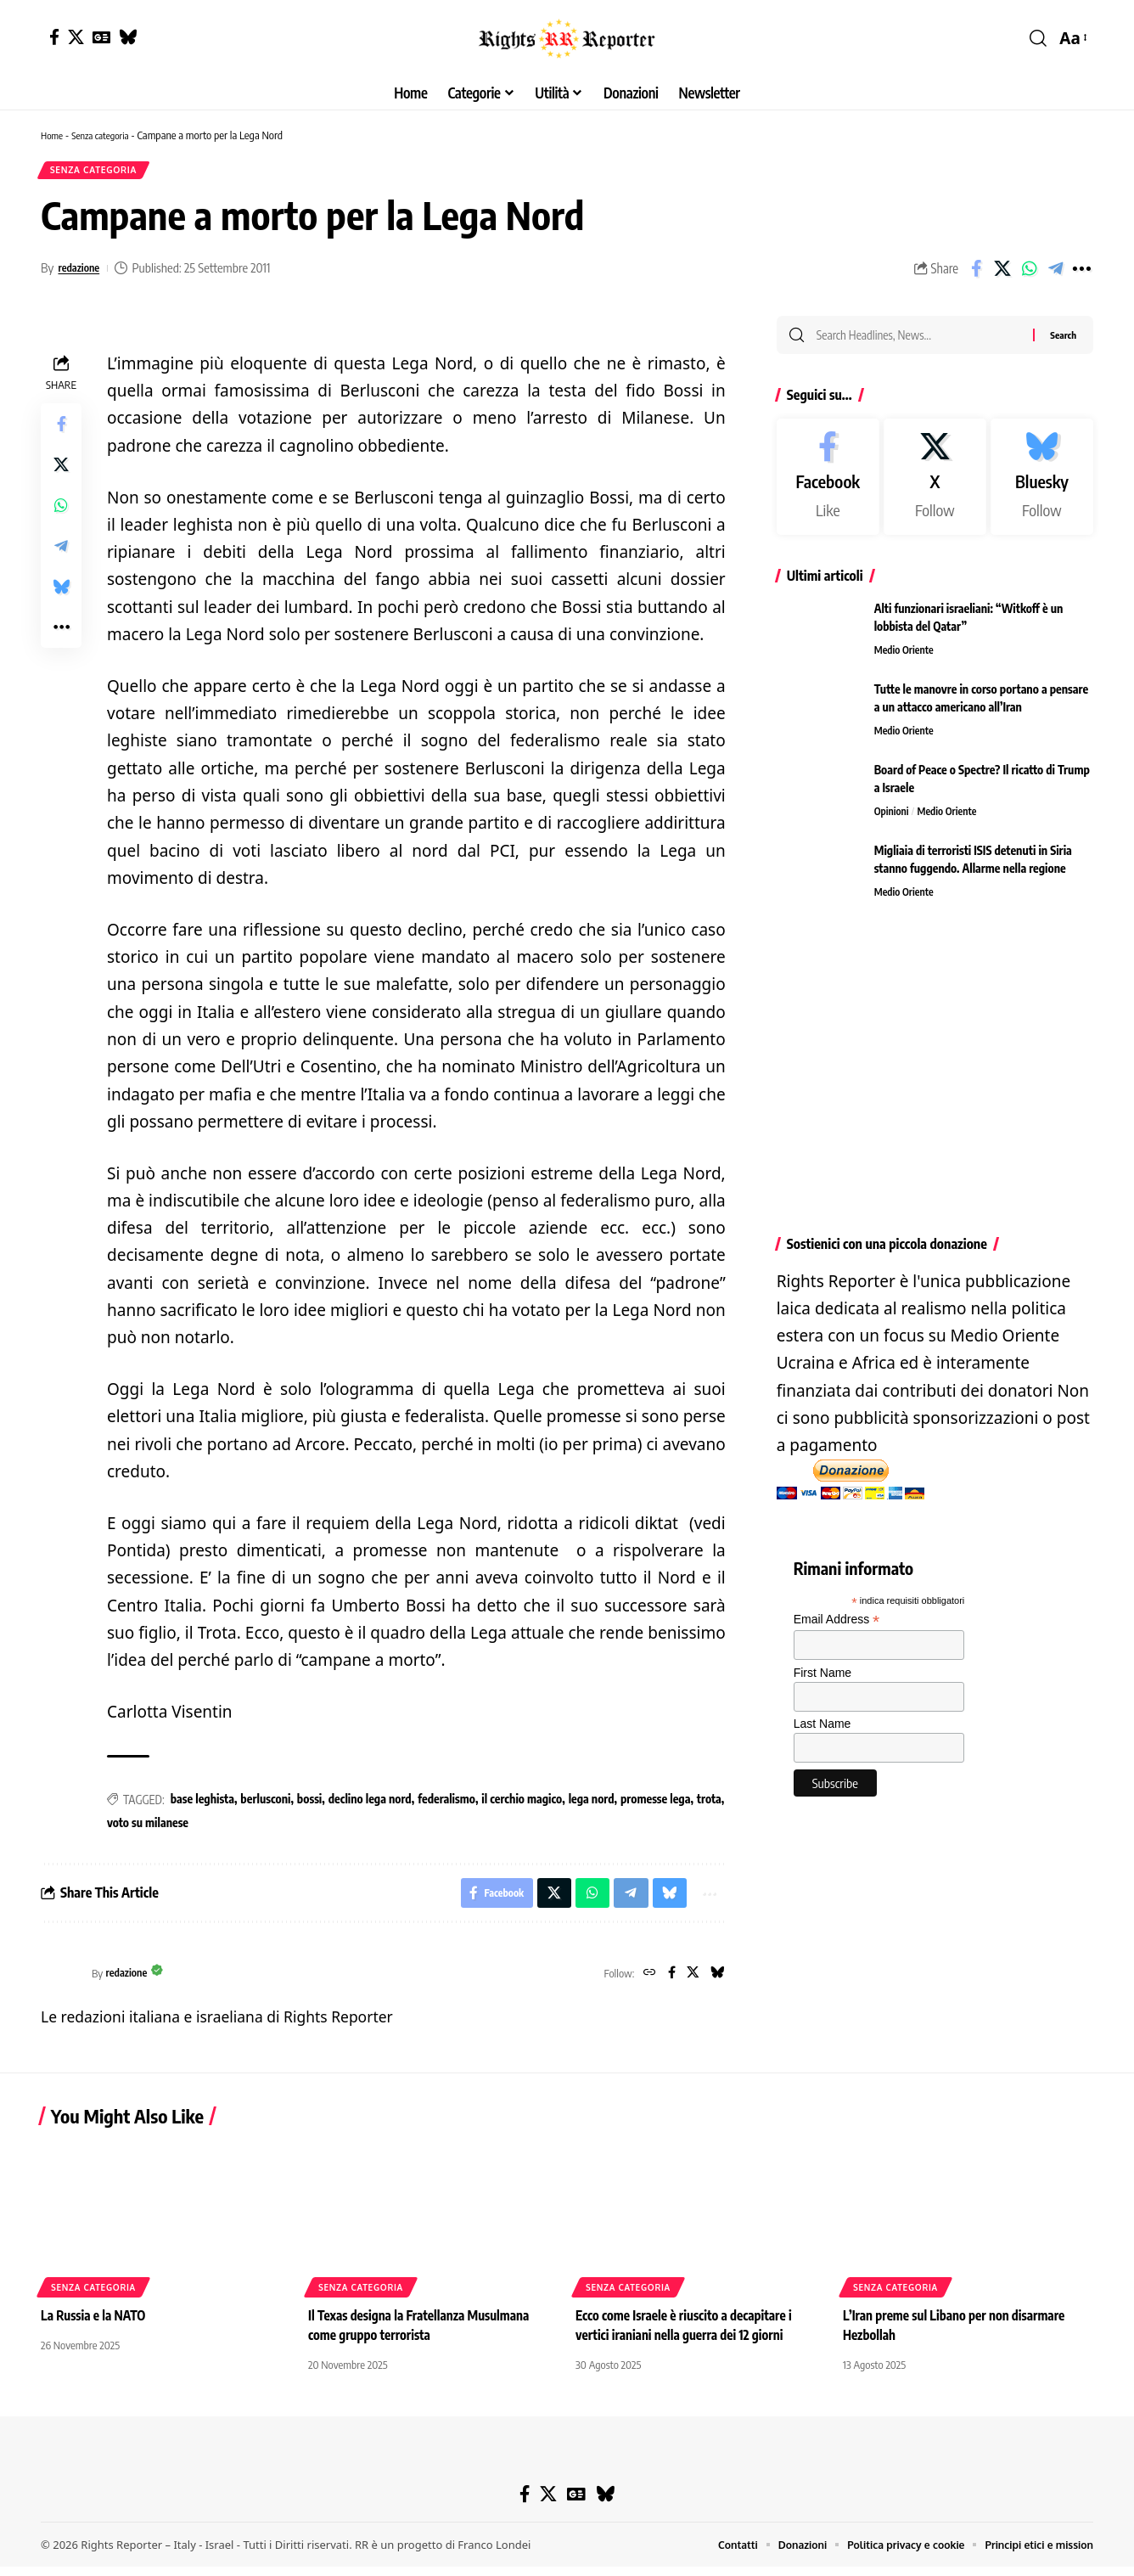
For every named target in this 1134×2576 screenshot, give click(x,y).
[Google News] (101, 37)
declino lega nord (370, 1804)
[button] (1038, 38)
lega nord (592, 1804)
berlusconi (265, 1804)
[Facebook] (54, 37)
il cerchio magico (521, 1804)
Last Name (822, 1733)
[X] (76, 37)
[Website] (643, 1982)
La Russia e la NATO (96, 2324)
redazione (82, 272)
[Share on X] (1002, 273)
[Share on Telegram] (1055, 273)
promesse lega (655, 1804)
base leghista (202, 1804)
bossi (309, 1804)
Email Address (837, 1630)
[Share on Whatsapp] (1029, 273)
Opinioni (893, 821)
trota (709, 1804)
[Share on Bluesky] (61, 591)
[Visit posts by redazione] (62, 1982)
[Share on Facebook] (976, 273)
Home (53, 135)
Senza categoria (107, 135)
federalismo (446, 1804)
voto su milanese (147, 1827)
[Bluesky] (128, 37)
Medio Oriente (906, 659)
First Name (822, 1682)
